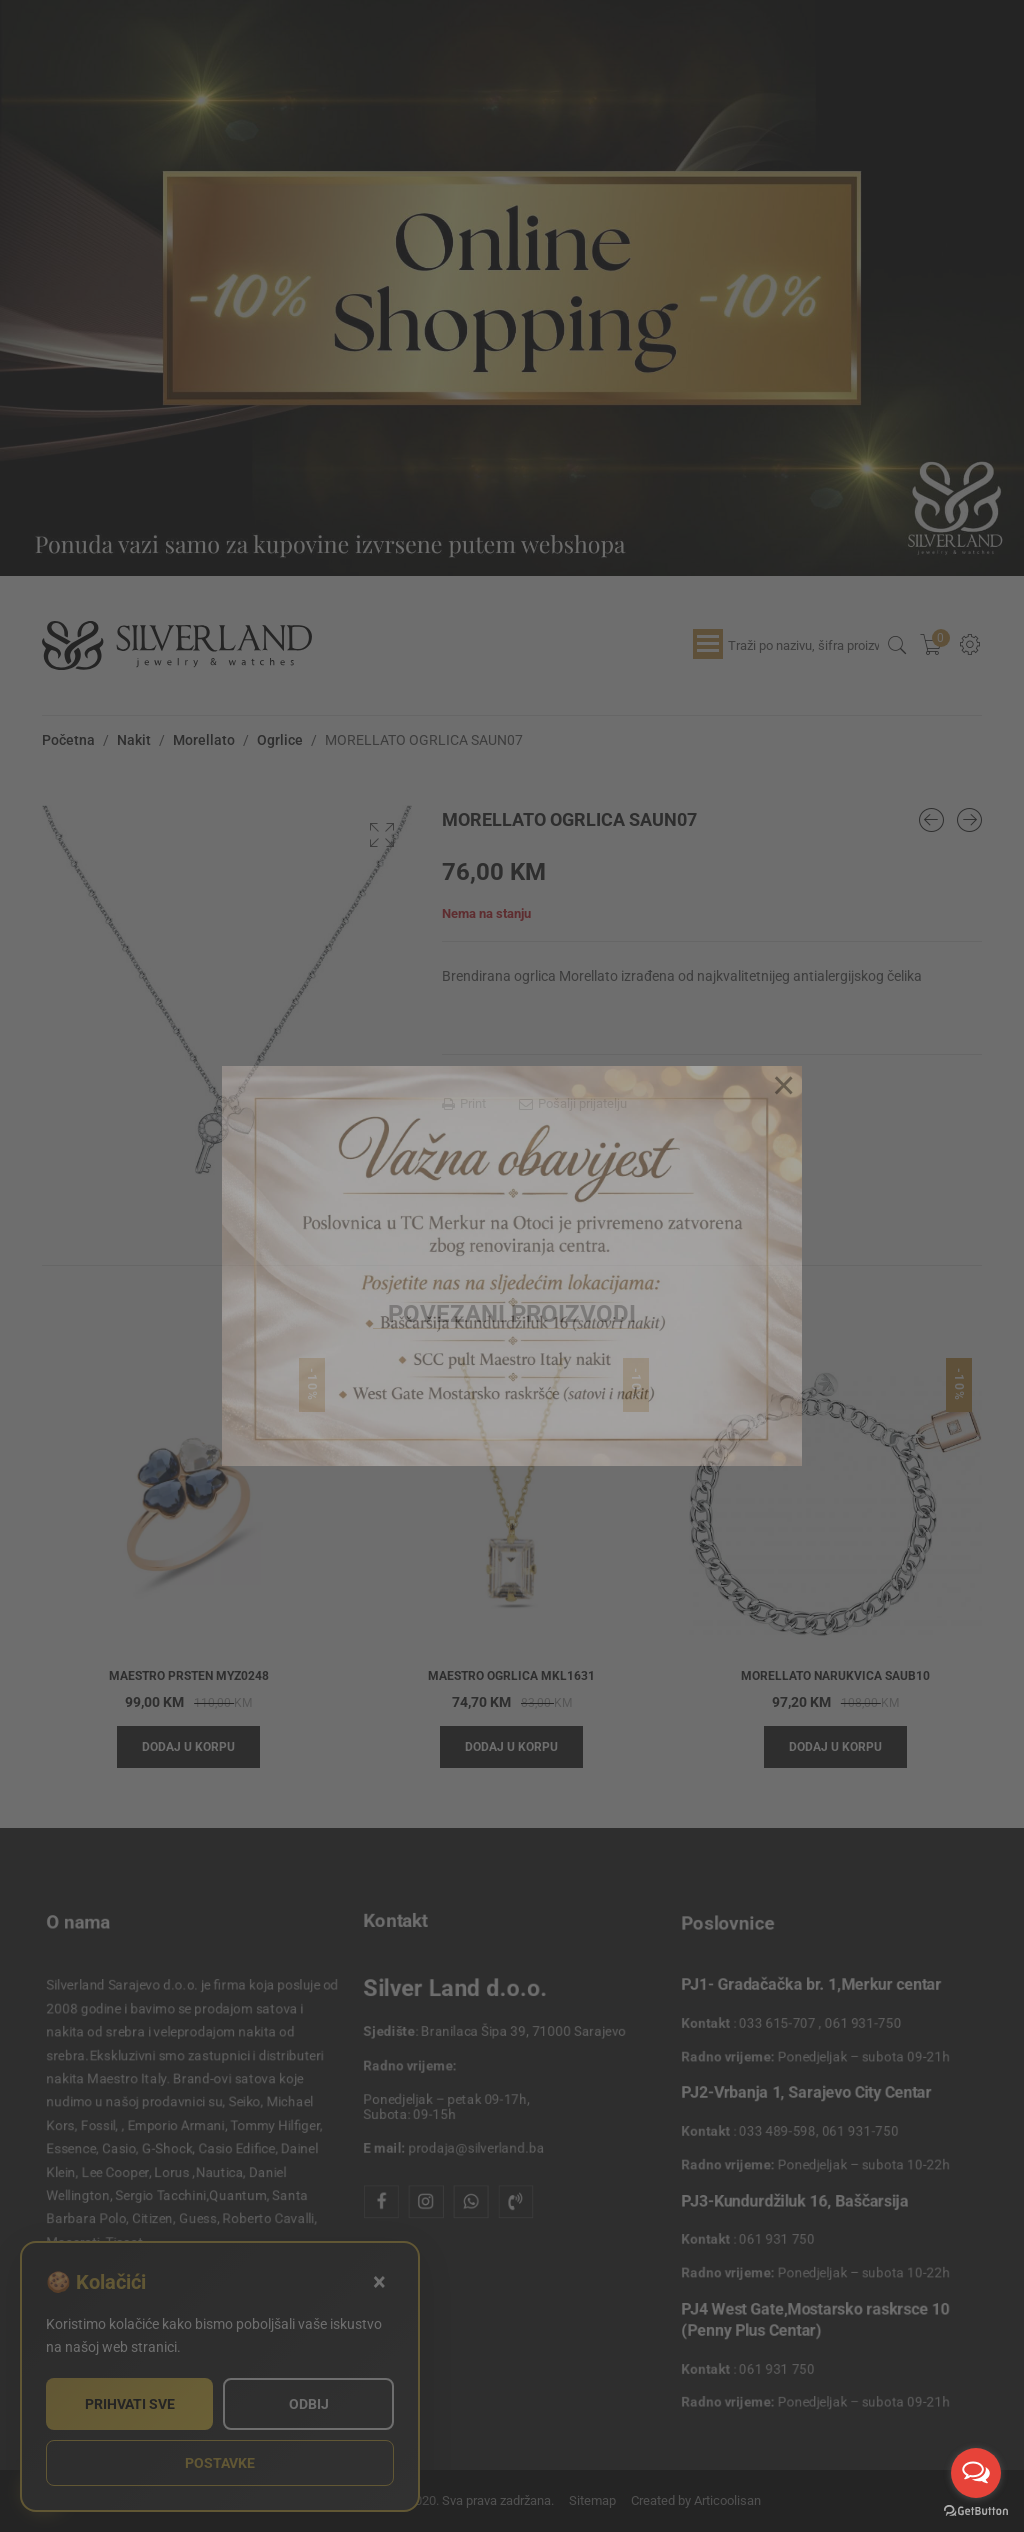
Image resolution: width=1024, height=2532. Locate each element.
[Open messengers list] (976, 2473)
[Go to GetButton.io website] (976, 2511)
